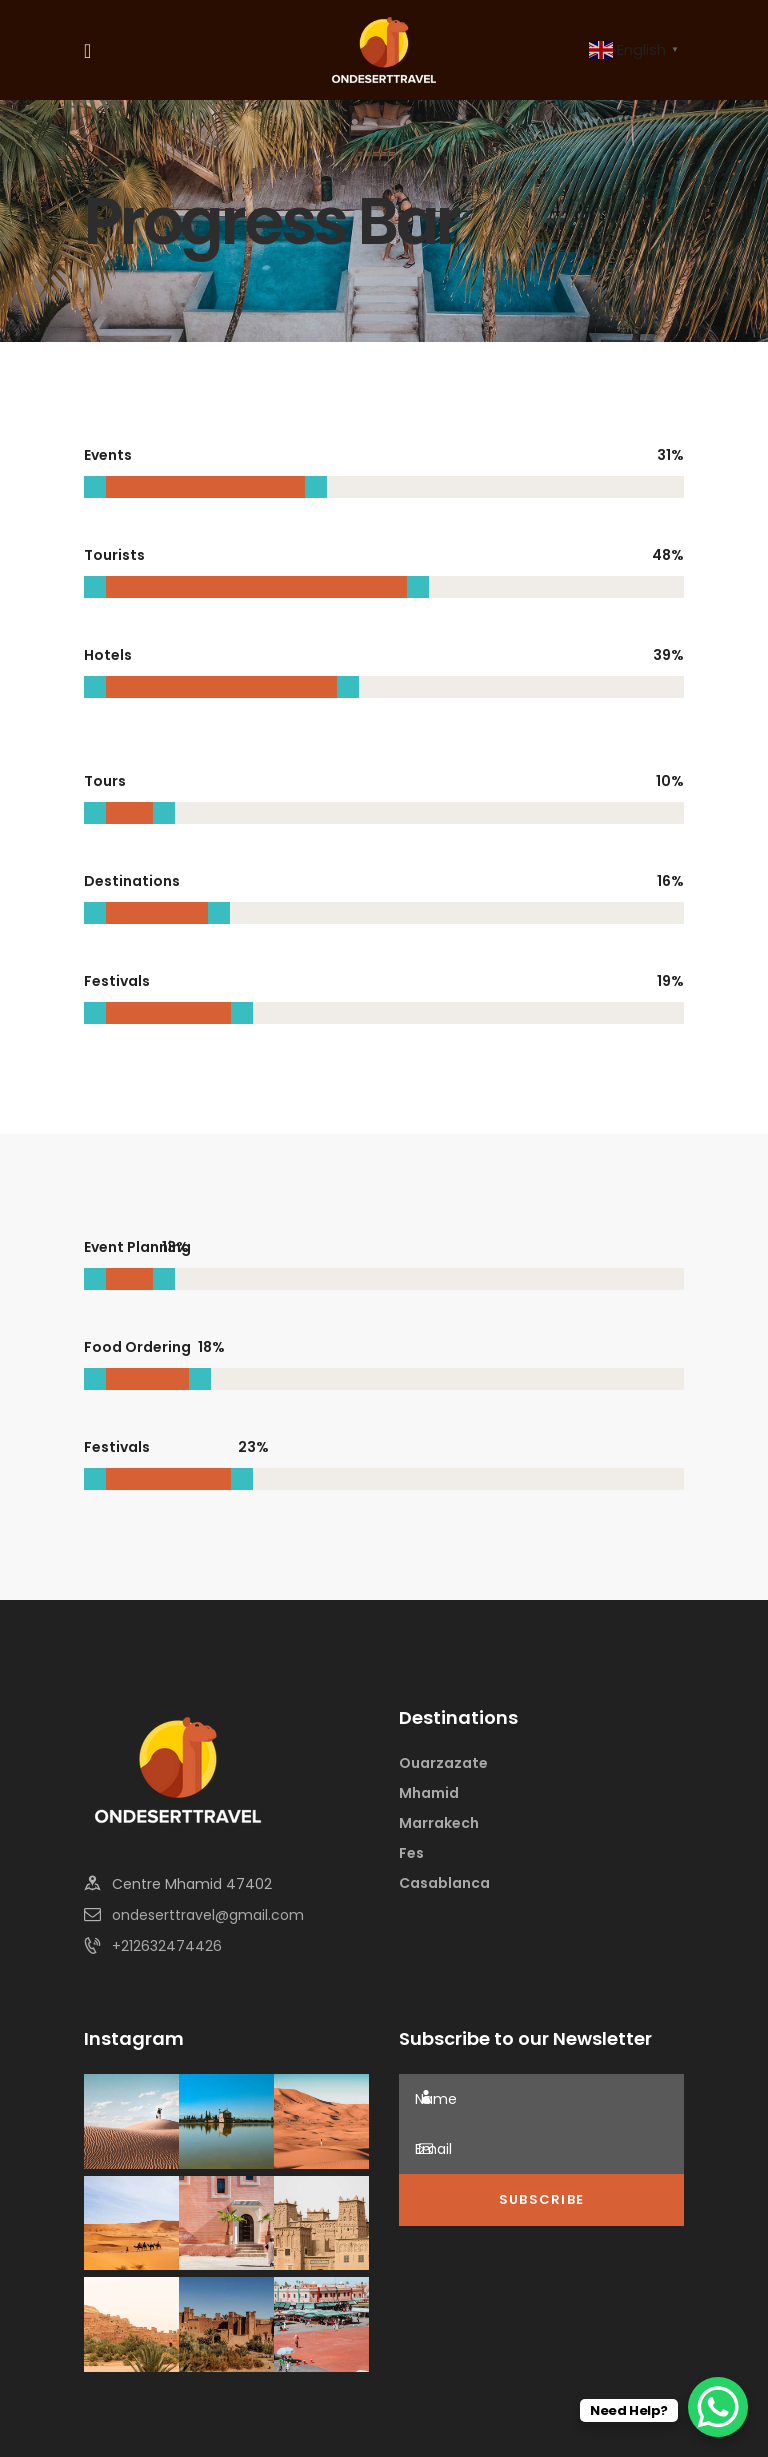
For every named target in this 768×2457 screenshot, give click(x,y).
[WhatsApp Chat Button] (718, 2407)
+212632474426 (167, 1946)
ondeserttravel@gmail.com (208, 1915)
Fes (411, 1853)
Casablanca (444, 1883)
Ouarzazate (443, 1763)
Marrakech (439, 1823)
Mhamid (429, 1793)
